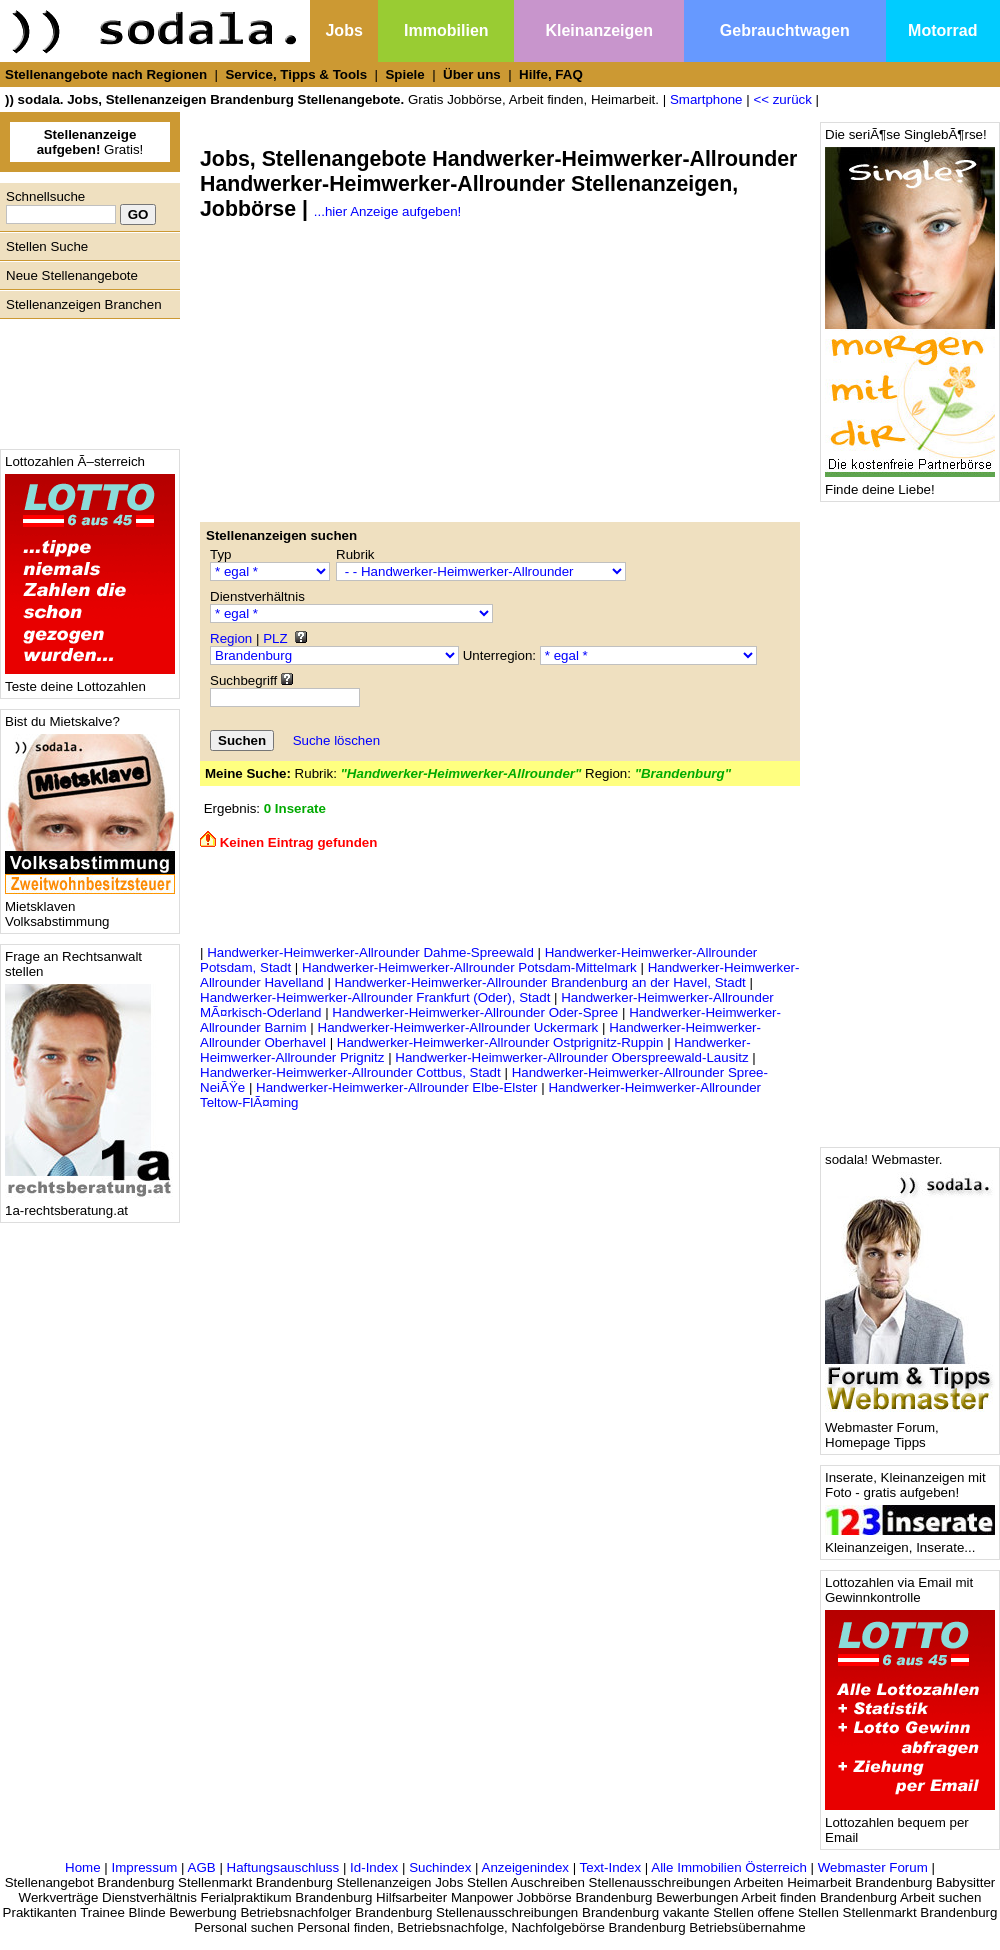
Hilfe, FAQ (551, 74)
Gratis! (90, 142)
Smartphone (706, 99)
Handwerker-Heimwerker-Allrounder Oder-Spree (475, 1012)
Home (83, 1867)
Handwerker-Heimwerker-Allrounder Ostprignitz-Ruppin (500, 1042)
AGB (202, 1867)
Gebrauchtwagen (785, 30)
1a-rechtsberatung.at (90, 1204)
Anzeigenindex (525, 1867)
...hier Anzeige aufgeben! (387, 211)
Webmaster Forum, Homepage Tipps (910, 1429)
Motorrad (942, 30)
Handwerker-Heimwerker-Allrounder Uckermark (458, 1027)
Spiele (404, 74)
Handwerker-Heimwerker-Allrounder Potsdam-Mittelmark (469, 967)
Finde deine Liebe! (910, 483)
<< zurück (782, 99)
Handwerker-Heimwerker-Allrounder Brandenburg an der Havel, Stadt (540, 982)
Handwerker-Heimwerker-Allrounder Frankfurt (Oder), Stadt (375, 997)
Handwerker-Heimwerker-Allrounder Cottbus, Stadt (350, 1072)
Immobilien (446, 30)
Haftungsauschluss (283, 1867)
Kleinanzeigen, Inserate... (910, 1541)
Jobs (343, 30)
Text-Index (611, 1867)
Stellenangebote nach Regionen (106, 74)
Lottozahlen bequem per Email (910, 1824)
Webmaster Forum (873, 1867)
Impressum (144, 1867)
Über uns (472, 74)
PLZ (275, 638)
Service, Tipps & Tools (296, 74)
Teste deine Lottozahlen (90, 680)
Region (231, 638)
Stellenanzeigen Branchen (84, 304)
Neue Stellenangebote (72, 275)
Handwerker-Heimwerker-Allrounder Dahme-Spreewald (370, 952)
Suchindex (440, 1867)
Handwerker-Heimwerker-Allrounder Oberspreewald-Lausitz (571, 1057)
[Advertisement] (85, 379)
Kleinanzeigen (599, 30)
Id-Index (374, 1867)
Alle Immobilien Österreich (729, 1867)
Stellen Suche (47, 246)
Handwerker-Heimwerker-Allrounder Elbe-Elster (396, 1087)
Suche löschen (336, 740)
